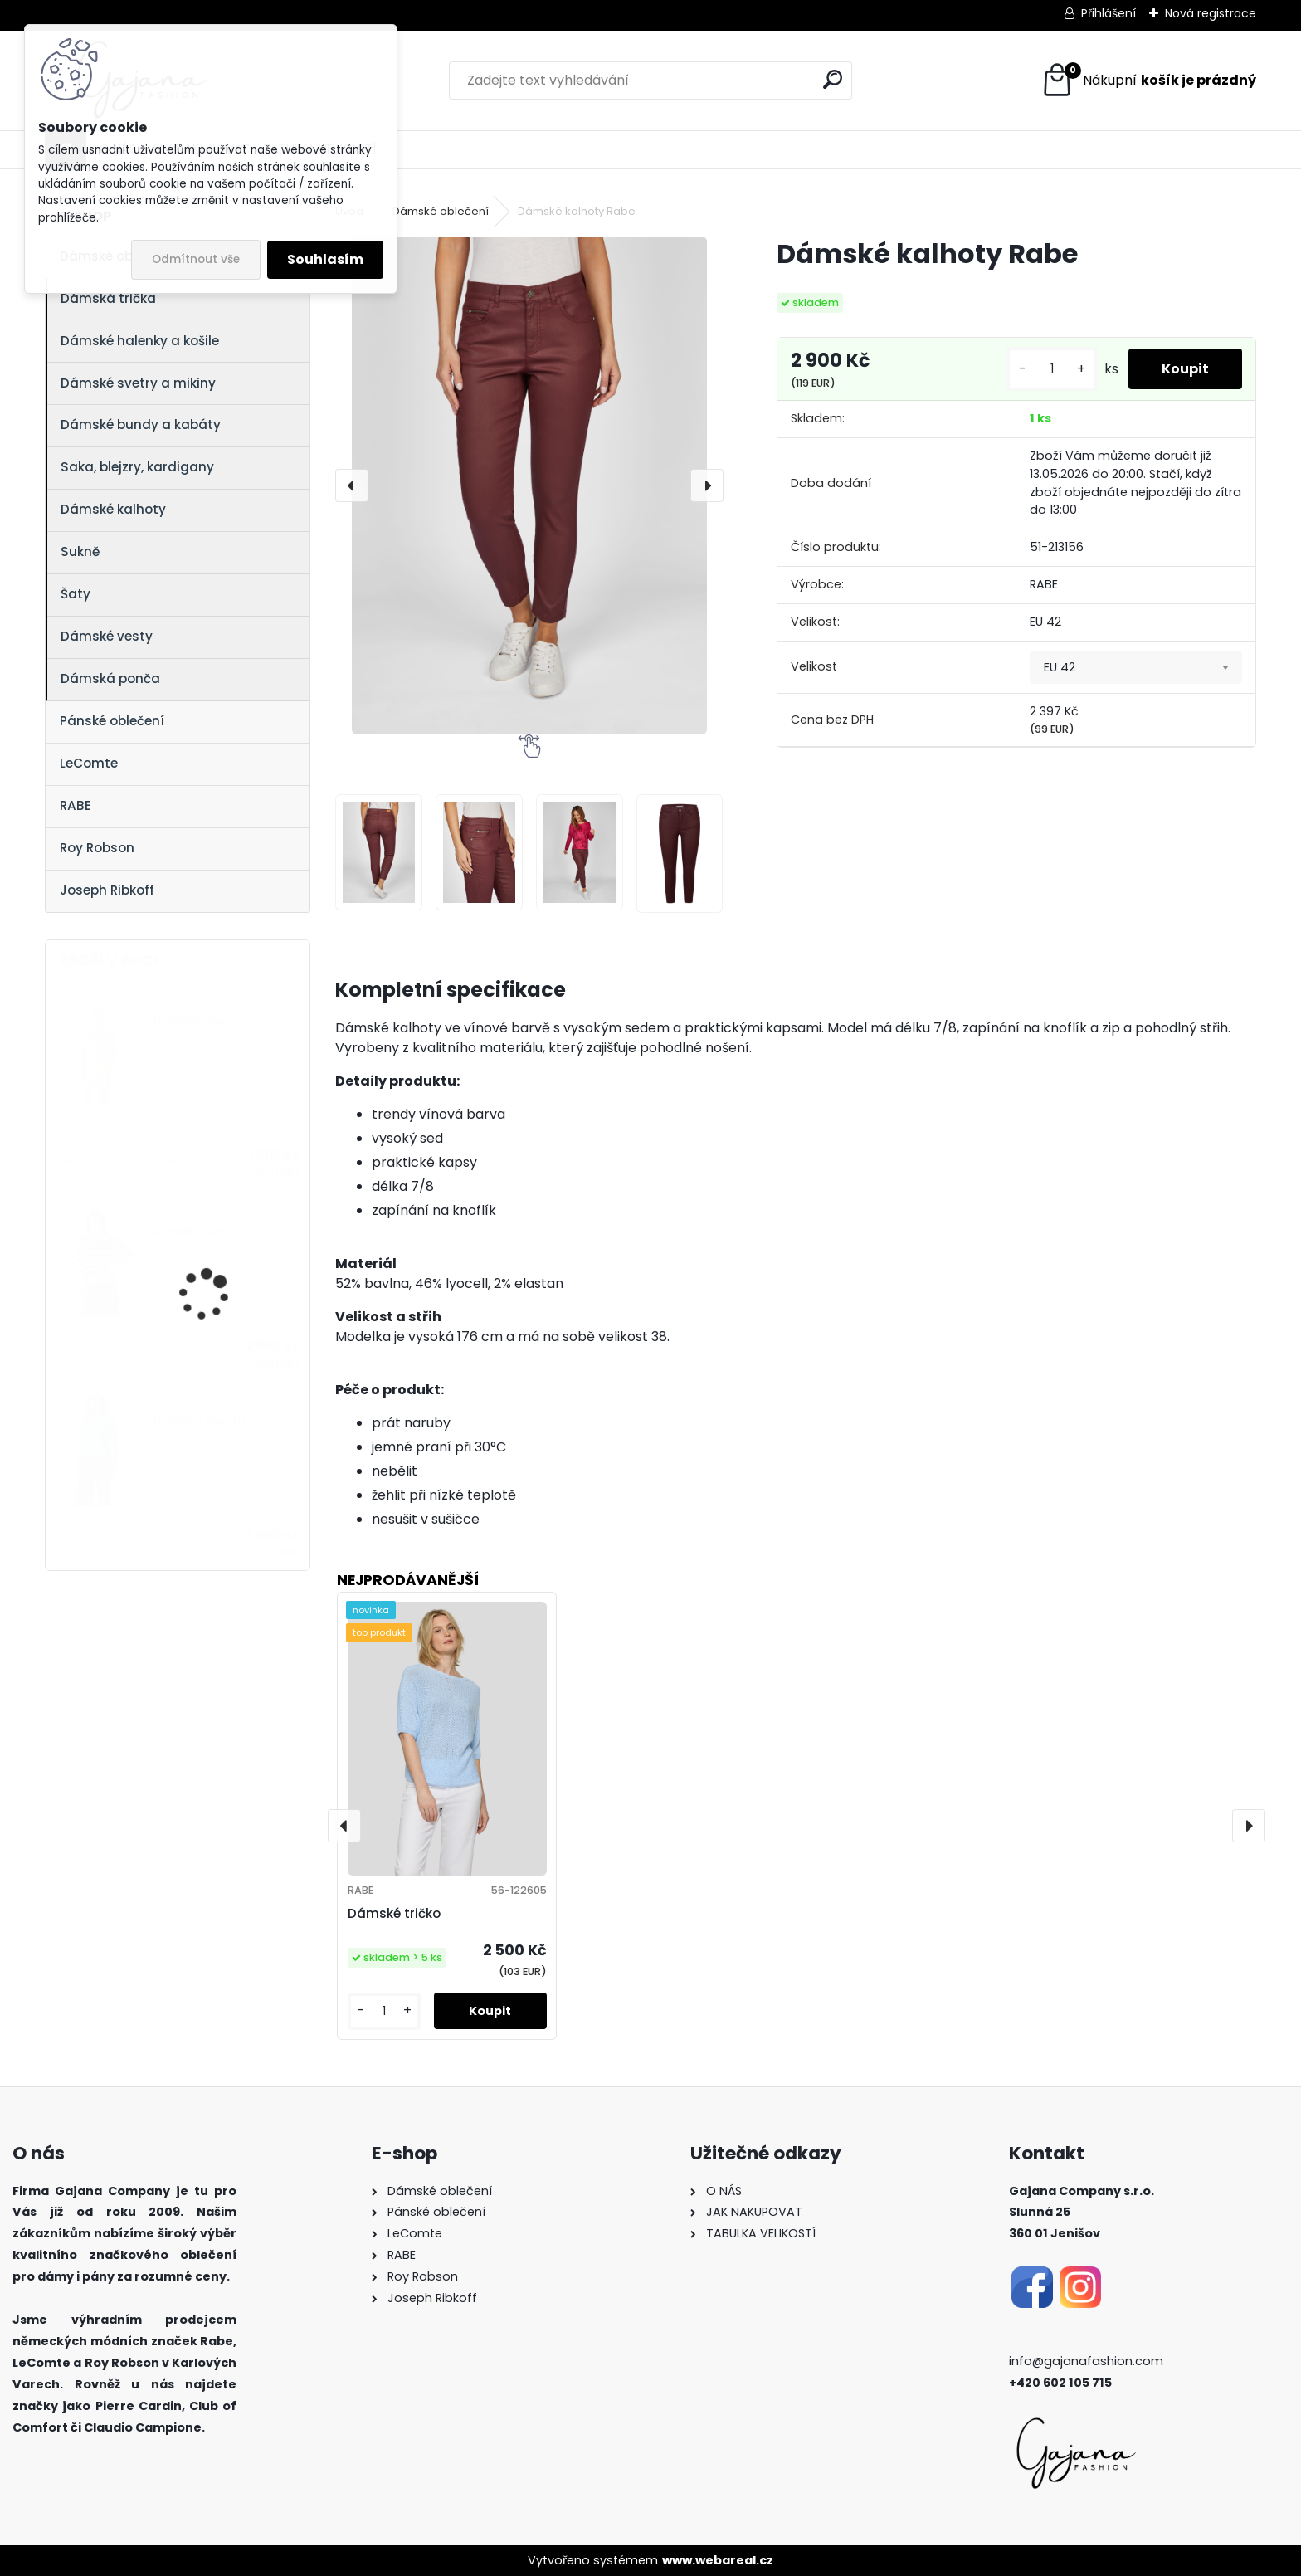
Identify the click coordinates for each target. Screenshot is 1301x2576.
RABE (75, 805)
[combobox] (1136, 667)
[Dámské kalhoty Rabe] (529, 485)
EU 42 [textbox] (1059, 667)
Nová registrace (1210, 13)
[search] (832, 79)
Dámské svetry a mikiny (138, 383)
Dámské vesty (107, 636)
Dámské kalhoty (113, 509)
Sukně (80, 551)
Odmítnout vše (196, 259)
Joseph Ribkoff (107, 890)
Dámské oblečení (440, 211)
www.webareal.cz (717, 2560)
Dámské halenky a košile (140, 340)
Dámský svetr (194, 1021)
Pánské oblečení (112, 720)
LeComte (89, 763)
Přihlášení (1108, 13)
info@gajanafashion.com (1086, 2361)
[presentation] (351, 485)
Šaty (75, 594)
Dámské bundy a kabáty (141, 424)
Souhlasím (325, 259)
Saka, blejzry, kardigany (137, 467)
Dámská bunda (199, 1421)
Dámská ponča (110, 678)
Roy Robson (97, 847)
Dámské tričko (394, 1913)
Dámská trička (108, 298)
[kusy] (1052, 368)
